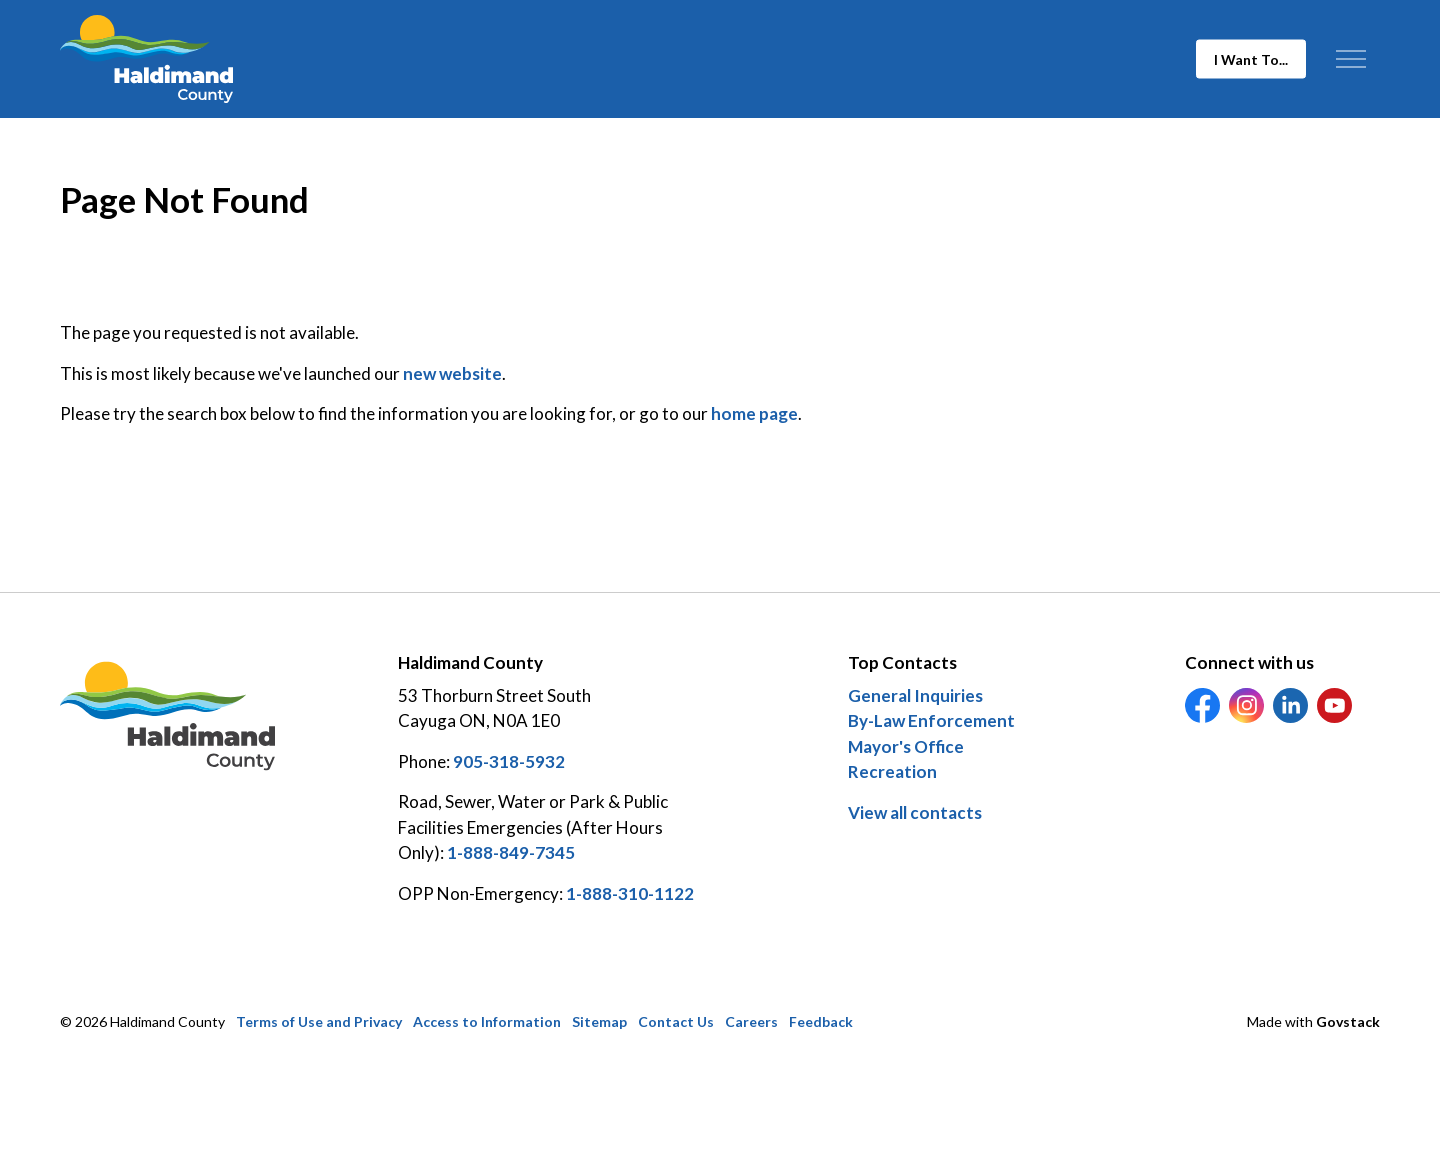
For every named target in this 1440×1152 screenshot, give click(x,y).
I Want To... (1251, 59)
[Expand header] (1350, 59)
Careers (751, 1021)
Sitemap (599, 1021)
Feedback (821, 1021)
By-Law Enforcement (931, 720)
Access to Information (487, 1021)
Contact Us (676, 1021)
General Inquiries (915, 695)
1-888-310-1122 (630, 893)
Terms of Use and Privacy (319, 1021)
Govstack (1348, 1021)
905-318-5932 (509, 761)
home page (754, 413)
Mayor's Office (906, 746)
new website (452, 373)
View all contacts (915, 812)
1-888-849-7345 (511, 852)
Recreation (892, 771)
